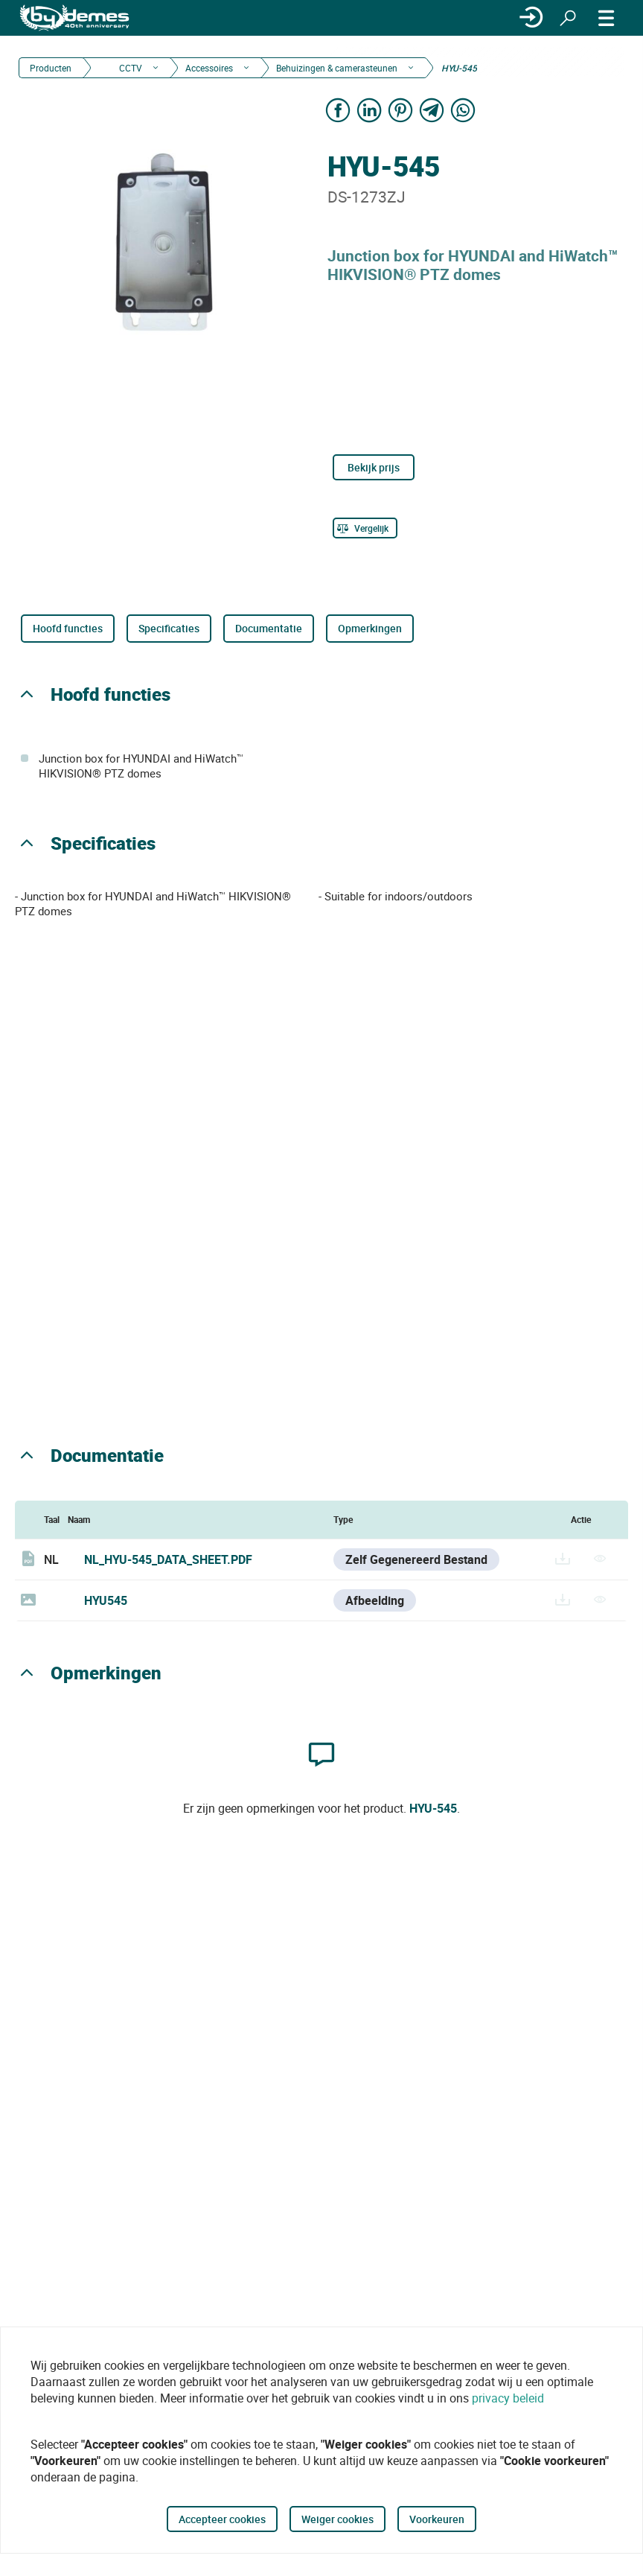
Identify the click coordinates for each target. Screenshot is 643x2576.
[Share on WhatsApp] (463, 109)
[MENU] (606, 18)
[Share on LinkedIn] (369, 109)
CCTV (129, 68)
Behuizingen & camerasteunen (336, 68)
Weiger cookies (337, 2519)
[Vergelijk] (365, 528)
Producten (50, 68)
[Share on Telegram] (431, 109)
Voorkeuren (436, 2519)
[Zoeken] (568, 18)
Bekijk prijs (374, 467)
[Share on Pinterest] (400, 109)
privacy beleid (508, 2398)
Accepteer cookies (222, 2519)
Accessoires (209, 68)
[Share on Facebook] (338, 109)
